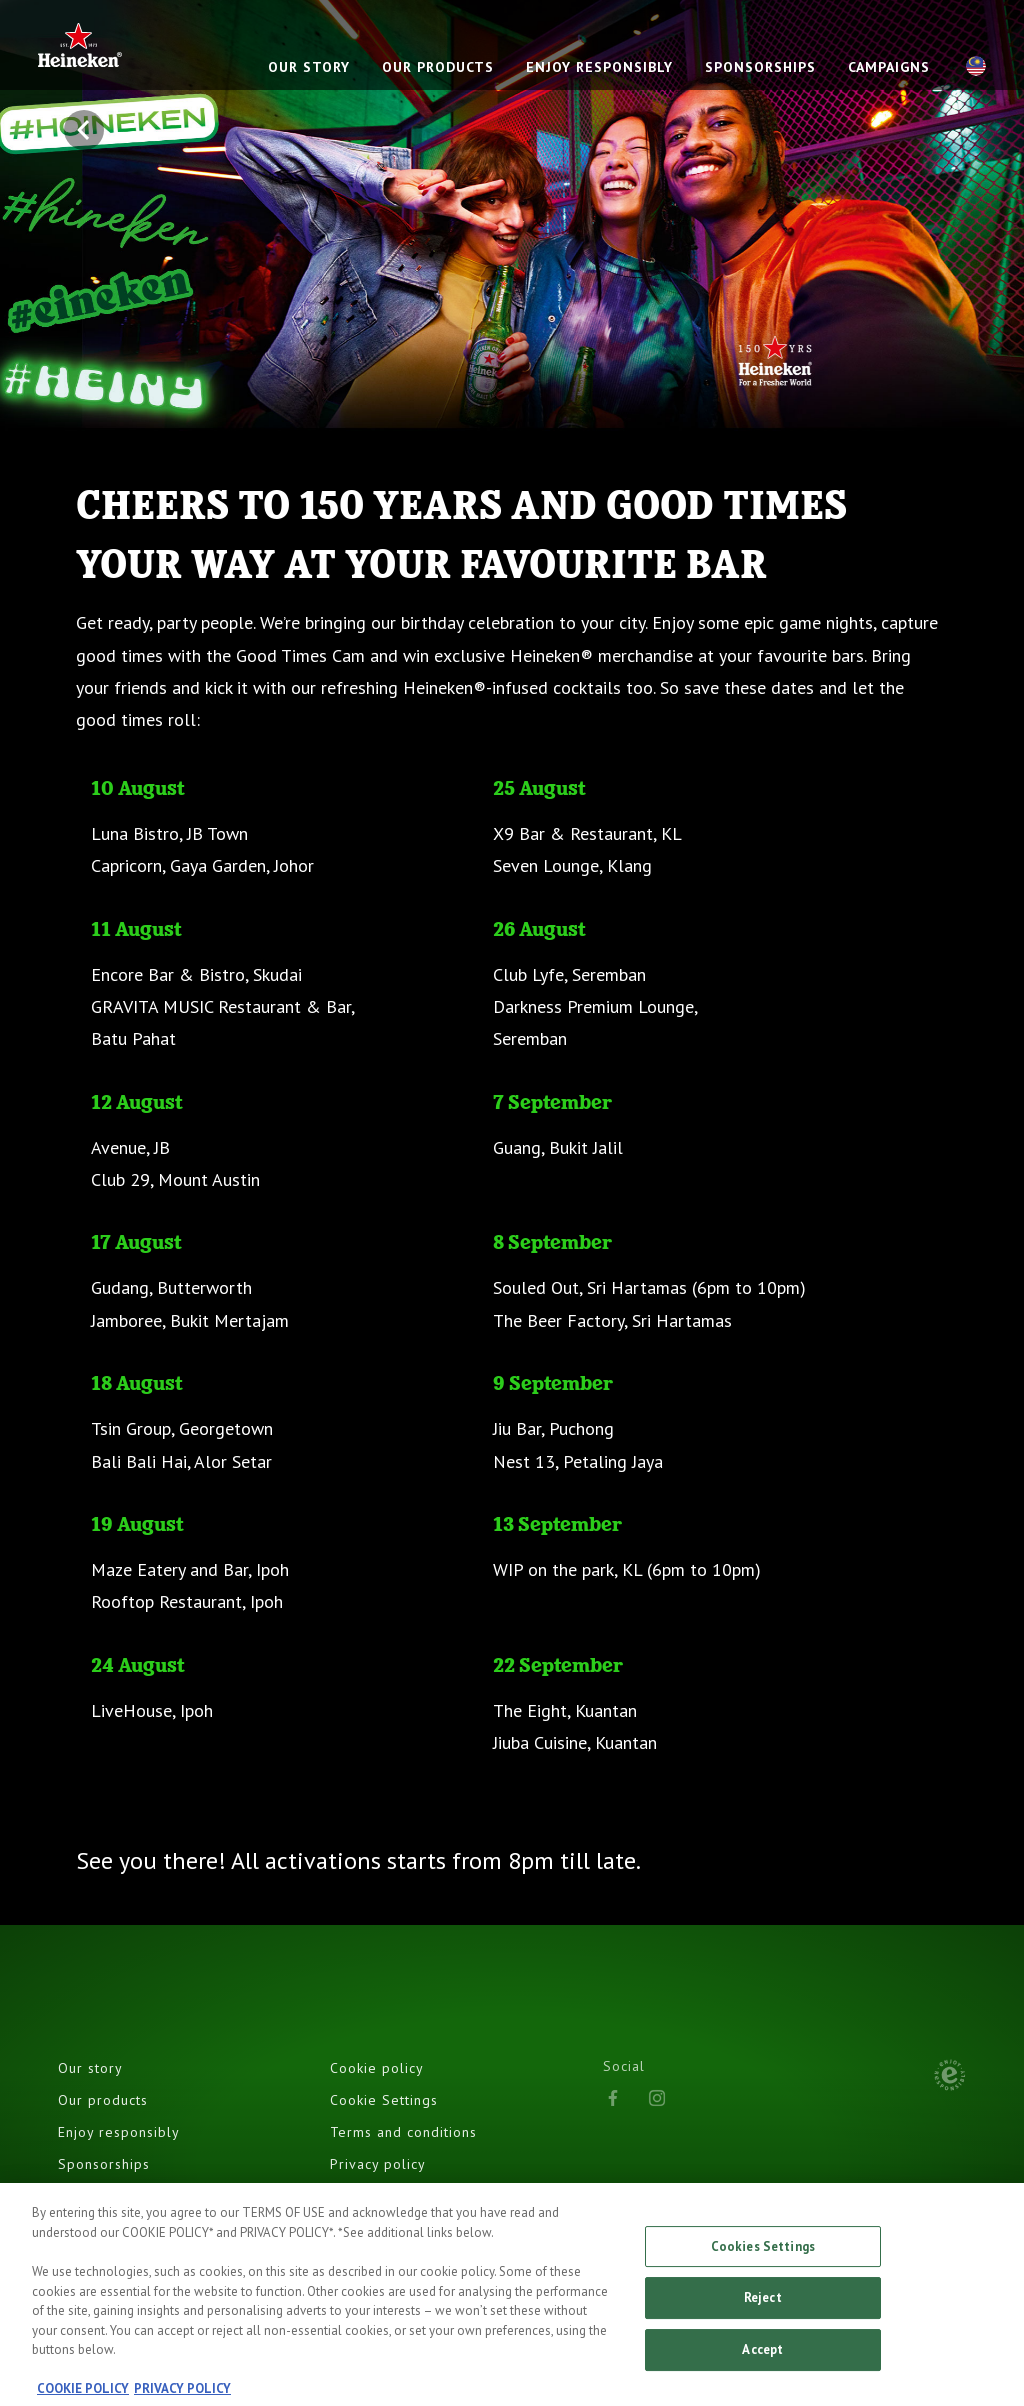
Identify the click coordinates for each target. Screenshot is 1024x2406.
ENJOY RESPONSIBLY (599, 67)
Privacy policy (378, 2164)
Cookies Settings (763, 2254)
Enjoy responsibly (119, 2132)
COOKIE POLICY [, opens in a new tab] (83, 2396)
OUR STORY (309, 67)
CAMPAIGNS (889, 67)
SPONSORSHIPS (760, 67)
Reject (763, 2306)
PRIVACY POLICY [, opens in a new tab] (182, 2396)
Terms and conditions (403, 2132)
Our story (90, 2068)
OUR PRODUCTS (438, 67)
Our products (103, 2100)
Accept (762, 2357)
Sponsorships (104, 2164)
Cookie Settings (384, 2100)
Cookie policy (377, 2068)
